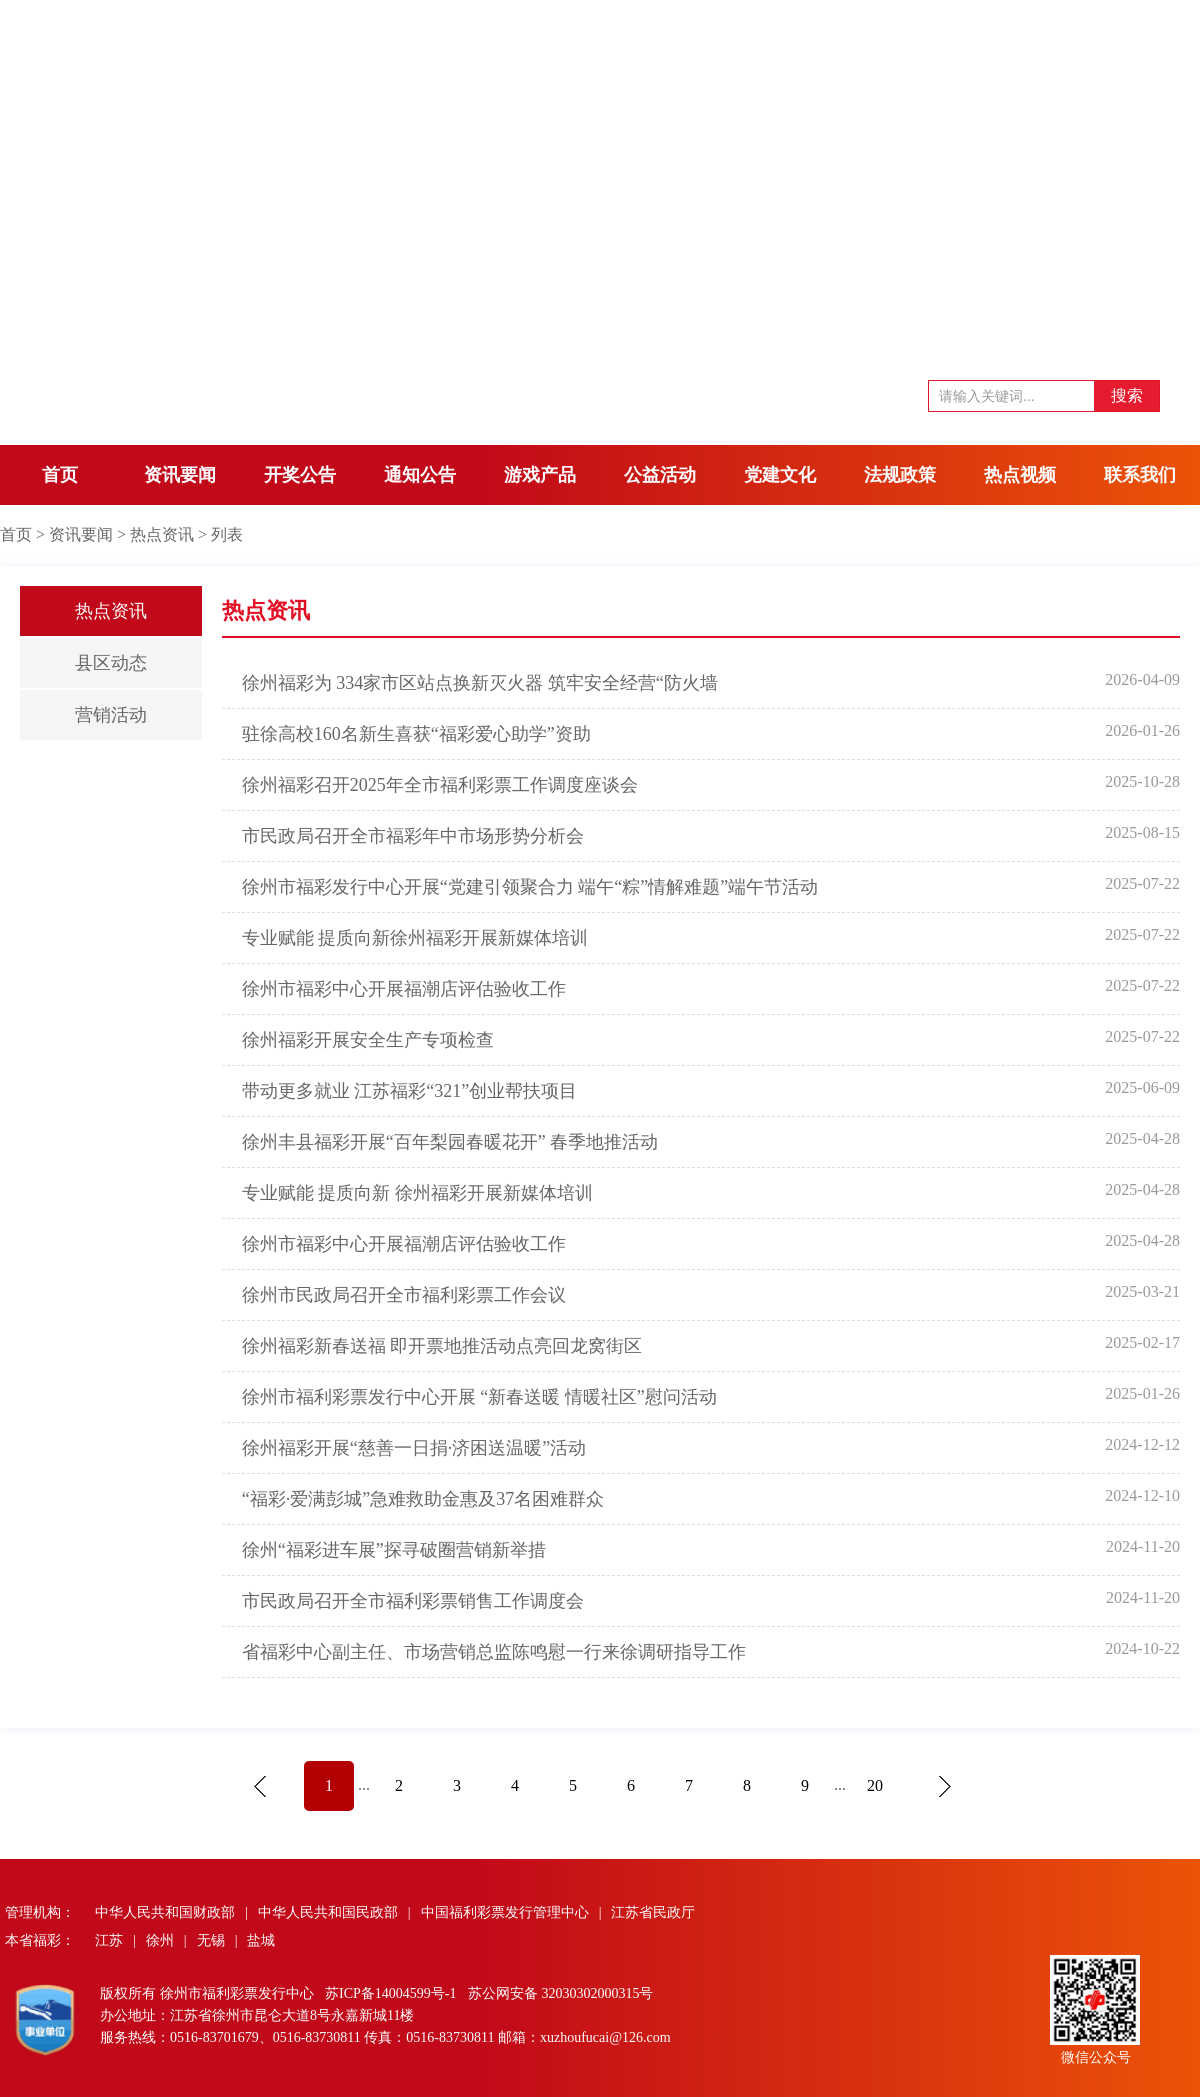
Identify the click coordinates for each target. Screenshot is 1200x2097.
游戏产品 (540, 475)
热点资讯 (162, 534)
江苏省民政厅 (653, 1912)
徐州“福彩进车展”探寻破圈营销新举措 (394, 1550)
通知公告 (420, 475)
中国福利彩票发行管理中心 (505, 1912)
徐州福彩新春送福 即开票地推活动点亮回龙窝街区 (442, 1346)
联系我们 (1140, 475)
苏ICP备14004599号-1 (392, 1993)
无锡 (211, 1940)
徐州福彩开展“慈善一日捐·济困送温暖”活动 (414, 1448)
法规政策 (900, 475)
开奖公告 (300, 475)
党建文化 (780, 475)
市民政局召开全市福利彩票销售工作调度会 (413, 1601)
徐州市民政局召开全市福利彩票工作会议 (404, 1295)
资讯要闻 (180, 475)
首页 (60, 475)
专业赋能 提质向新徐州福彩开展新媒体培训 (415, 938)
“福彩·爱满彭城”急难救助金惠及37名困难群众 (423, 1499)
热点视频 (1020, 475)
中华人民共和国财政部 (165, 1912)
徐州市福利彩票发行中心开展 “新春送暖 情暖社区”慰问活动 (479, 1397)
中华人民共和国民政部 (328, 1912)
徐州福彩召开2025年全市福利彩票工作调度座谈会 (440, 785)
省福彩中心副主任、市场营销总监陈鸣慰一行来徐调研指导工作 (494, 1652)
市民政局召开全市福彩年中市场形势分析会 (413, 836)
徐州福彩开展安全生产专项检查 (368, 1040)
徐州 (160, 1940)
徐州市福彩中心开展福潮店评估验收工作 (404, 989)
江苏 (109, 1940)
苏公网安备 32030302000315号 (561, 1993)
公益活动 (660, 475)
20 (875, 1785)
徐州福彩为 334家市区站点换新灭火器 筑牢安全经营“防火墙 (480, 683)
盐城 (261, 1940)
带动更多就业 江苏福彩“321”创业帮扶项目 (409, 1091)
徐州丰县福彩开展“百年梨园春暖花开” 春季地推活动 (450, 1142)
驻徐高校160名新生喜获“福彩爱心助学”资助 (416, 734)
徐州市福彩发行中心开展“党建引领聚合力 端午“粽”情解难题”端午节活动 (530, 887)
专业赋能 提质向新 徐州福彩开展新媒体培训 (417, 1193)
